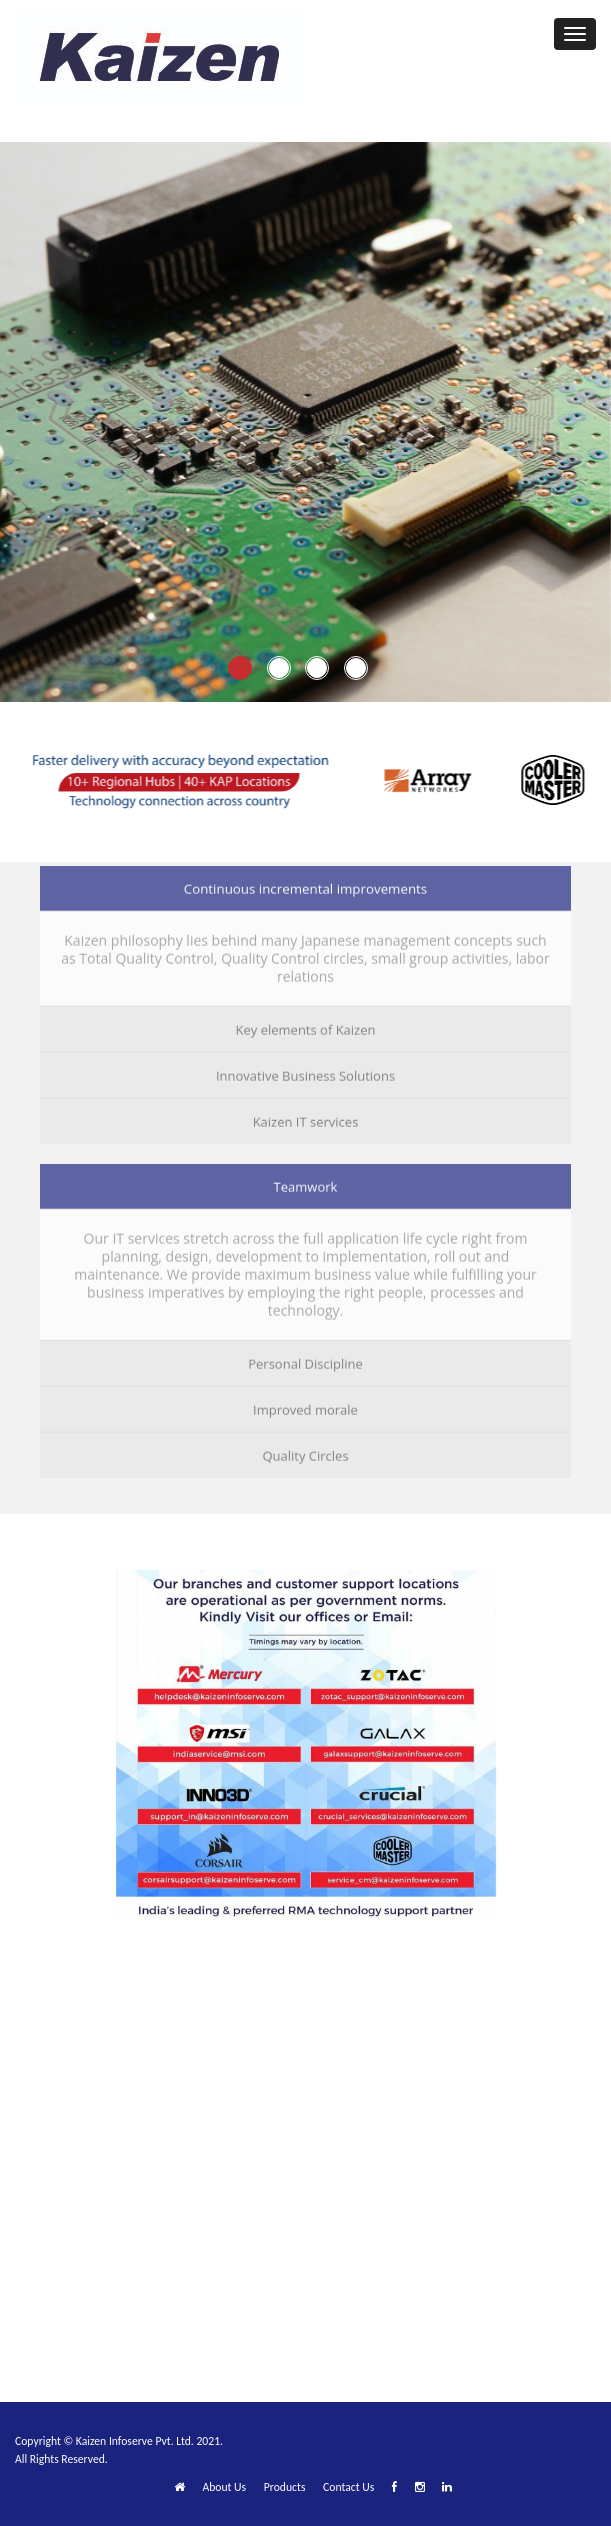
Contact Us (348, 2487)
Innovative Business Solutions (305, 1072)
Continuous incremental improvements (305, 885)
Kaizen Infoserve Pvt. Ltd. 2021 (148, 2441)
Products (285, 2487)
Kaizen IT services (306, 1118)
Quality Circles (305, 1452)
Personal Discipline (305, 1360)
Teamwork (306, 1183)
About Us (224, 2487)
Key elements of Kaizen (306, 1026)
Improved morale (305, 1406)
